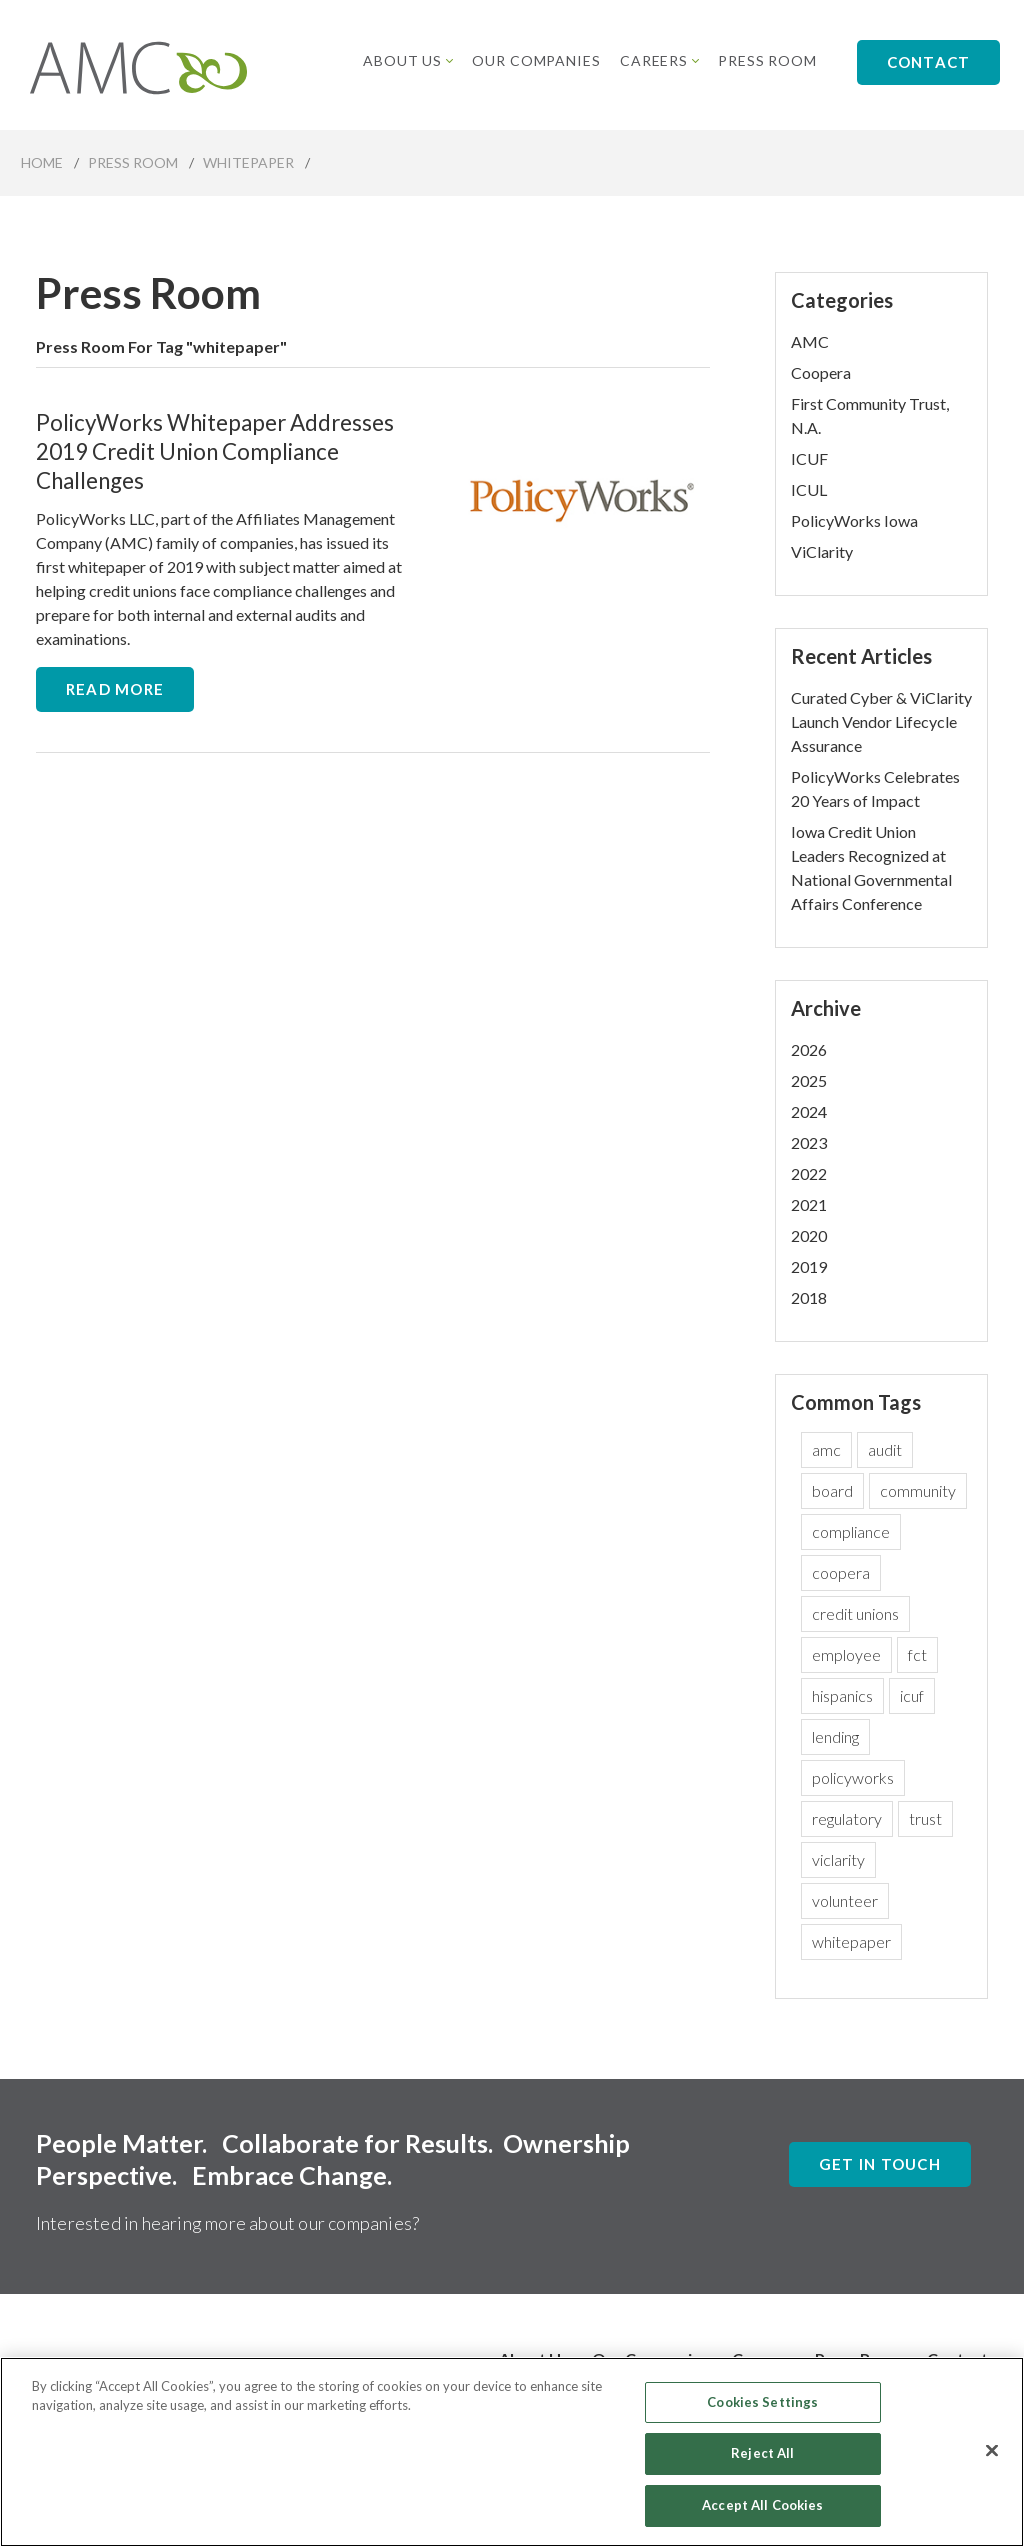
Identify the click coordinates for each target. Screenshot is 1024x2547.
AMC (810, 341)
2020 (809, 1235)
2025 (809, 1080)
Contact (929, 62)
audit (885, 1449)
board (832, 1490)
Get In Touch (880, 2164)
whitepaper (851, 1941)
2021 (809, 1204)
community (918, 1490)
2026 (809, 1049)
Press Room (768, 60)
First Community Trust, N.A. (870, 415)
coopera (841, 1572)
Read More (115, 689)
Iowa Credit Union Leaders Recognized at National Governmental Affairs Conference (871, 867)
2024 (809, 1111)
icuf (912, 1695)
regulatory (847, 1818)
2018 (809, 1297)
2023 (809, 1142)
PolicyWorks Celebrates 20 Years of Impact (875, 788)
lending (835, 1736)
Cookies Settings (762, 2413)
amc (826, 1449)
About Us (408, 60)
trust (925, 1818)
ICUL (809, 489)
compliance (851, 1531)
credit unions (855, 1613)
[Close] (992, 2461)
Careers (660, 60)
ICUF (809, 458)
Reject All (762, 2464)
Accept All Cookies (762, 2516)
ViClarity (822, 551)
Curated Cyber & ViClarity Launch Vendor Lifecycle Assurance (881, 721)
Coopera (821, 372)
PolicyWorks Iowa (854, 520)
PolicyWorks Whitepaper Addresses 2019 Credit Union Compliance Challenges (215, 451)
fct (917, 1654)
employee (846, 1654)
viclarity (838, 1859)
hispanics (842, 1695)
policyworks (853, 1777)
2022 (809, 1173)
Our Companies (537, 60)
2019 (809, 1266)
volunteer (845, 1900)
